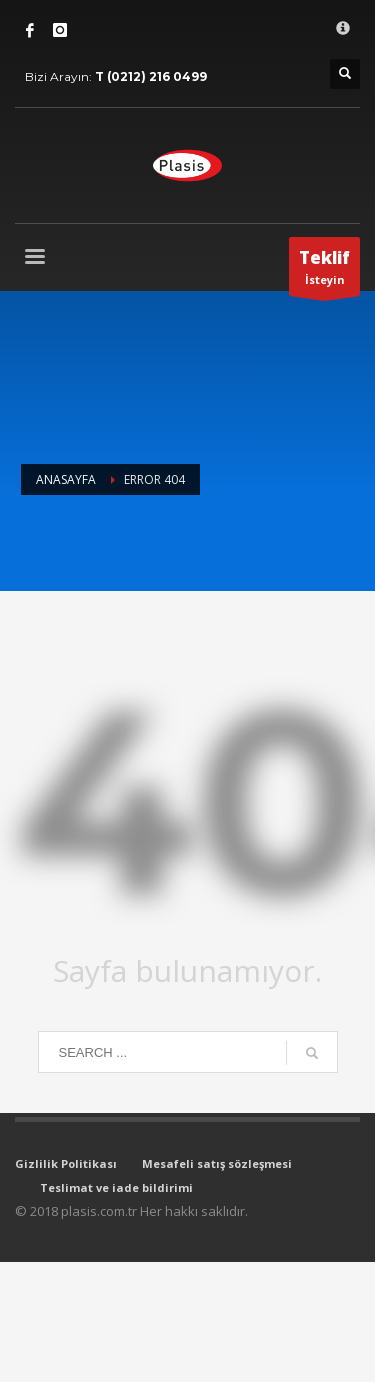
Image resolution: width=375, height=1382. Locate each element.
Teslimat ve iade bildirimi (116, 1187)
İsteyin (324, 271)
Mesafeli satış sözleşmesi (217, 1163)
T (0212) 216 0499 (151, 76)
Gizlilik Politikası (66, 1163)
